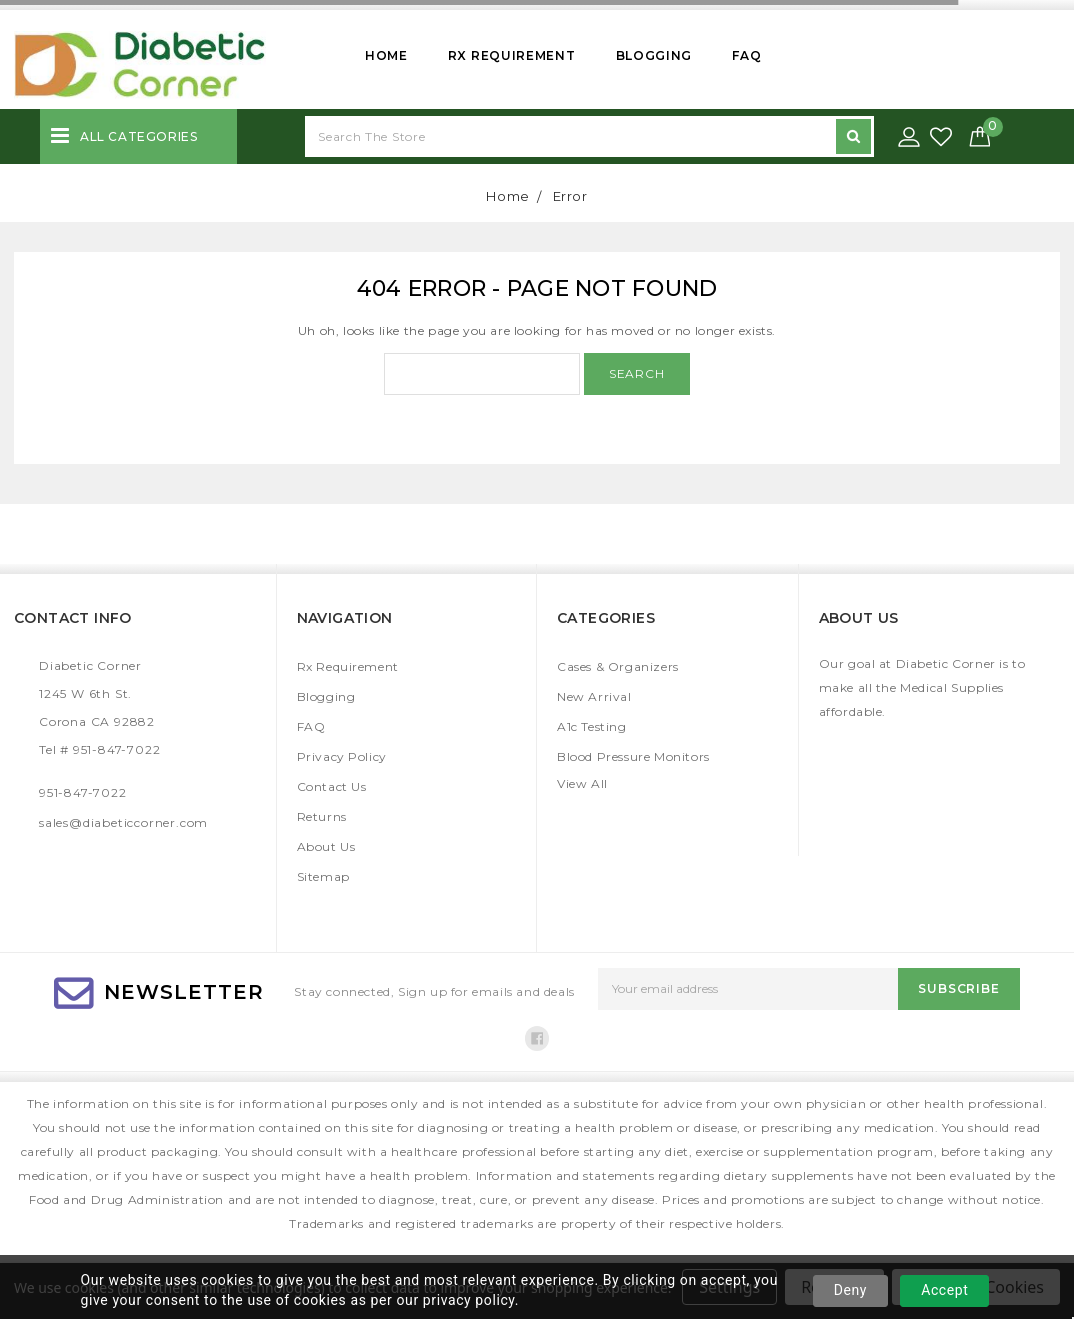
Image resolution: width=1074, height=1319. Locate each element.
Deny (850, 1290)
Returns (322, 816)
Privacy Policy (342, 756)
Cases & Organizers (618, 666)
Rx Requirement (512, 55)
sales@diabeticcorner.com (123, 822)
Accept (944, 1290)
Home (386, 55)
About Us (326, 846)
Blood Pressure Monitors (633, 756)
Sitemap (323, 876)
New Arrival (594, 696)
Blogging (654, 55)
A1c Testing (592, 726)
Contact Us (332, 786)
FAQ (746, 55)
